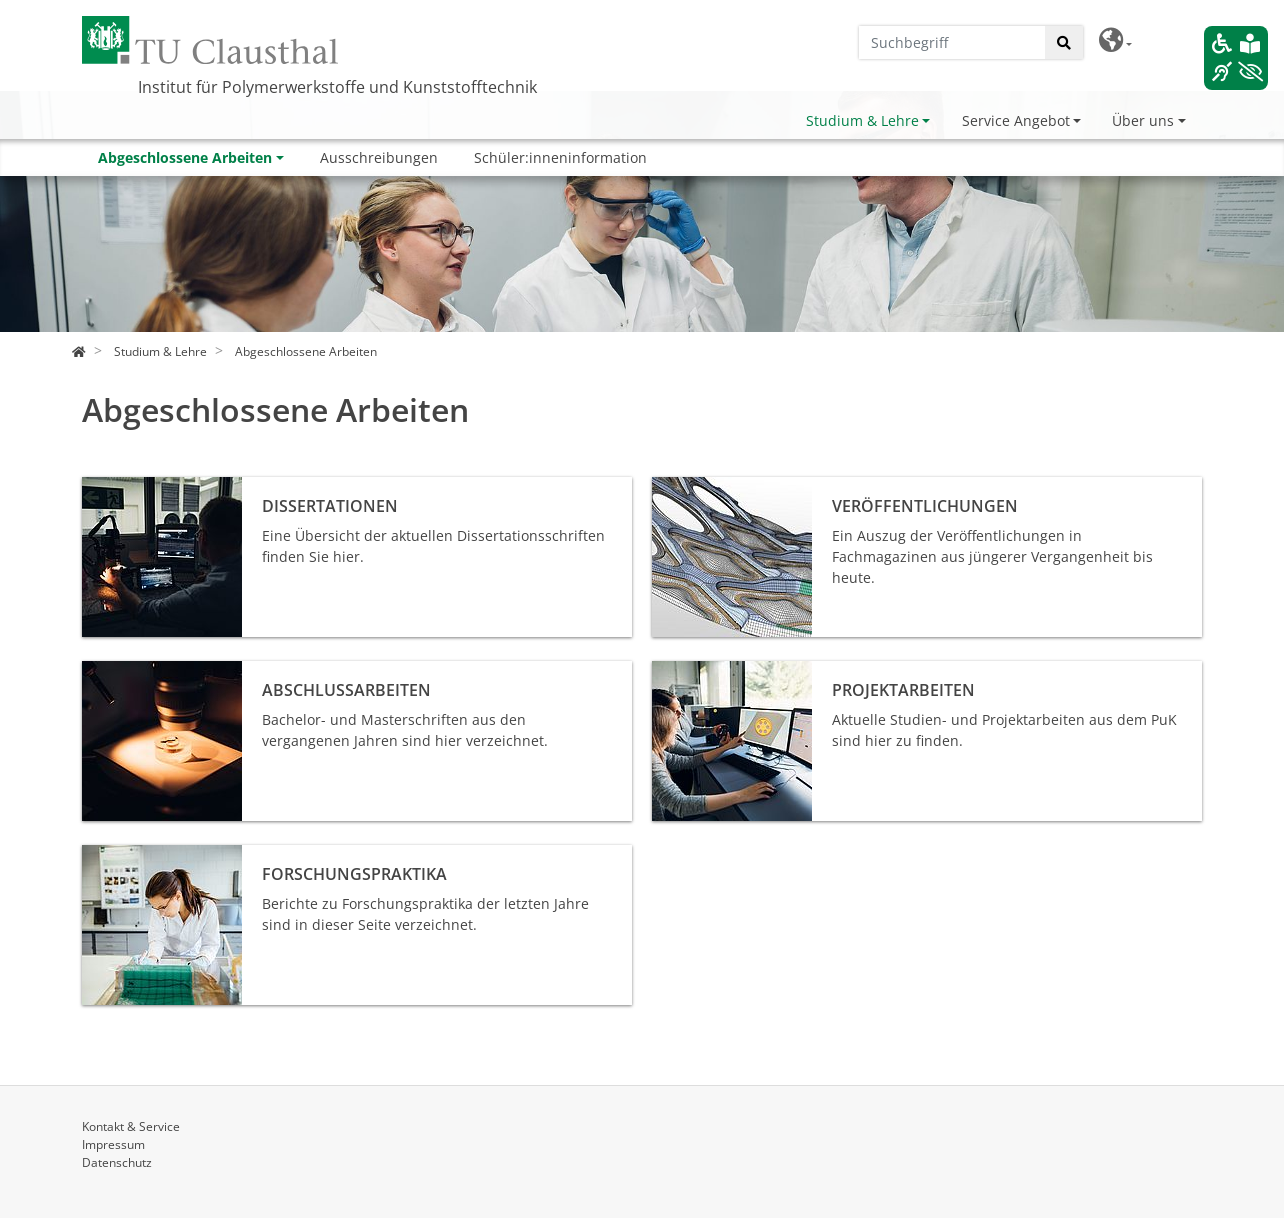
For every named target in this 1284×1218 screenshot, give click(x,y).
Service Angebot (1016, 120)
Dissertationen (131, 487)
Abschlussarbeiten (144, 671)
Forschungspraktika (147, 855)
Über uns (1143, 120)
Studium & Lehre (862, 120)
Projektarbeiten (703, 671)
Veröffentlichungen (716, 487)
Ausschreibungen (379, 157)
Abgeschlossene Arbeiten (185, 157)
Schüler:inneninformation (560, 157)
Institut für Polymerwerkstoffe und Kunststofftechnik (337, 87)
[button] (1115, 40)
